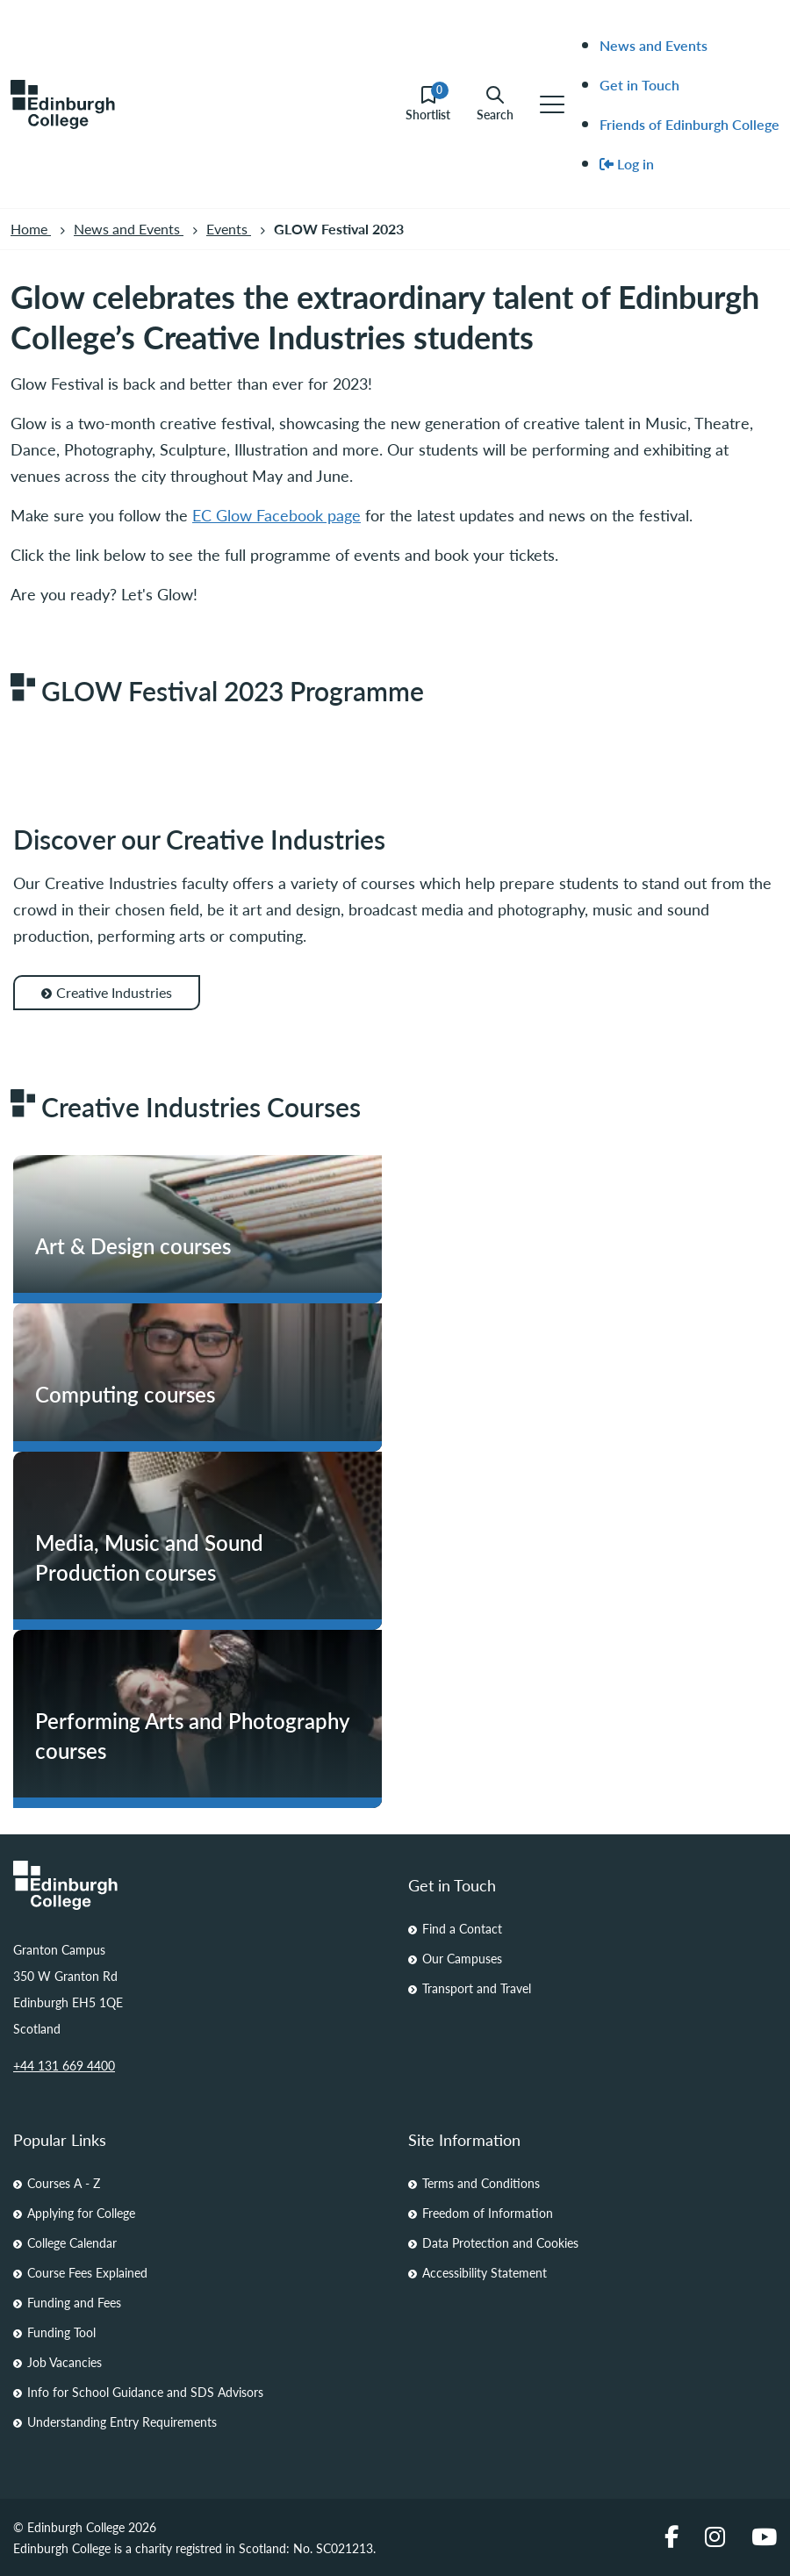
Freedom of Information (487, 2212)
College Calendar (72, 2242)
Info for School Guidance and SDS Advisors (145, 2391)
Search (495, 104)
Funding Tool (61, 2332)
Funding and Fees (74, 2302)
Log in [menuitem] (627, 164)
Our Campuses (462, 1958)
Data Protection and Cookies (500, 2242)
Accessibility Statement (484, 2272)
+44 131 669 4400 (64, 2065)
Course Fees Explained (87, 2272)
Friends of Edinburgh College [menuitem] (689, 124)
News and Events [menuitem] (653, 45)
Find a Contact (462, 1928)
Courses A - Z (63, 2183)
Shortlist (428, 104)
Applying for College (81, 2212)
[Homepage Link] (197, 1885)
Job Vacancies (64, 2362)
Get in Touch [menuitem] (639, 85)
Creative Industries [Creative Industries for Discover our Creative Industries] (106, 992)
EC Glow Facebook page (276, 515)
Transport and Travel (476, 1988)
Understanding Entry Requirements (122, 2421)
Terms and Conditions (481, 2183)
